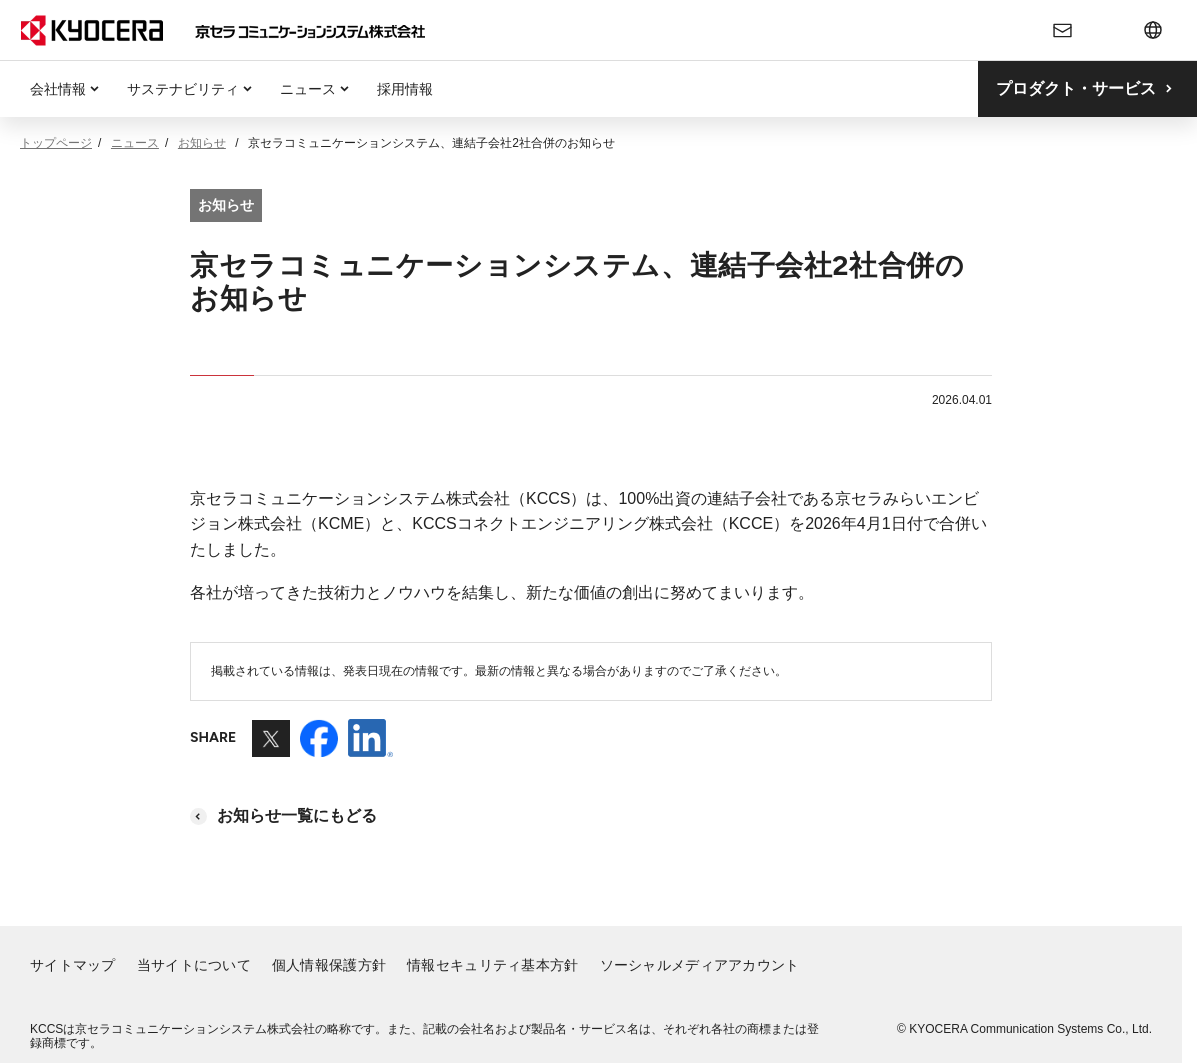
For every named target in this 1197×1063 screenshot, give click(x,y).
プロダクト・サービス (1076, 88)
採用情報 (405, 89)
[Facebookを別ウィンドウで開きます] (319, 747)
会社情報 (58, 89)
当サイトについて (194, 965)
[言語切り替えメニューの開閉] (1153, 30)
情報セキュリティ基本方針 (492, 965)
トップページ (56, 143)
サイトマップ (73, 965)
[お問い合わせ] (1063, 30)
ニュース (308, 89)
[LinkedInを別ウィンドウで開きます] (370, 747)
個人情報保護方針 (329, 965)
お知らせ (202, 143)
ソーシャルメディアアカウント (700, 965)
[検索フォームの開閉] (1109, 30)
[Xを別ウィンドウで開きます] (271, 747)
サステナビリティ (183, 89)
